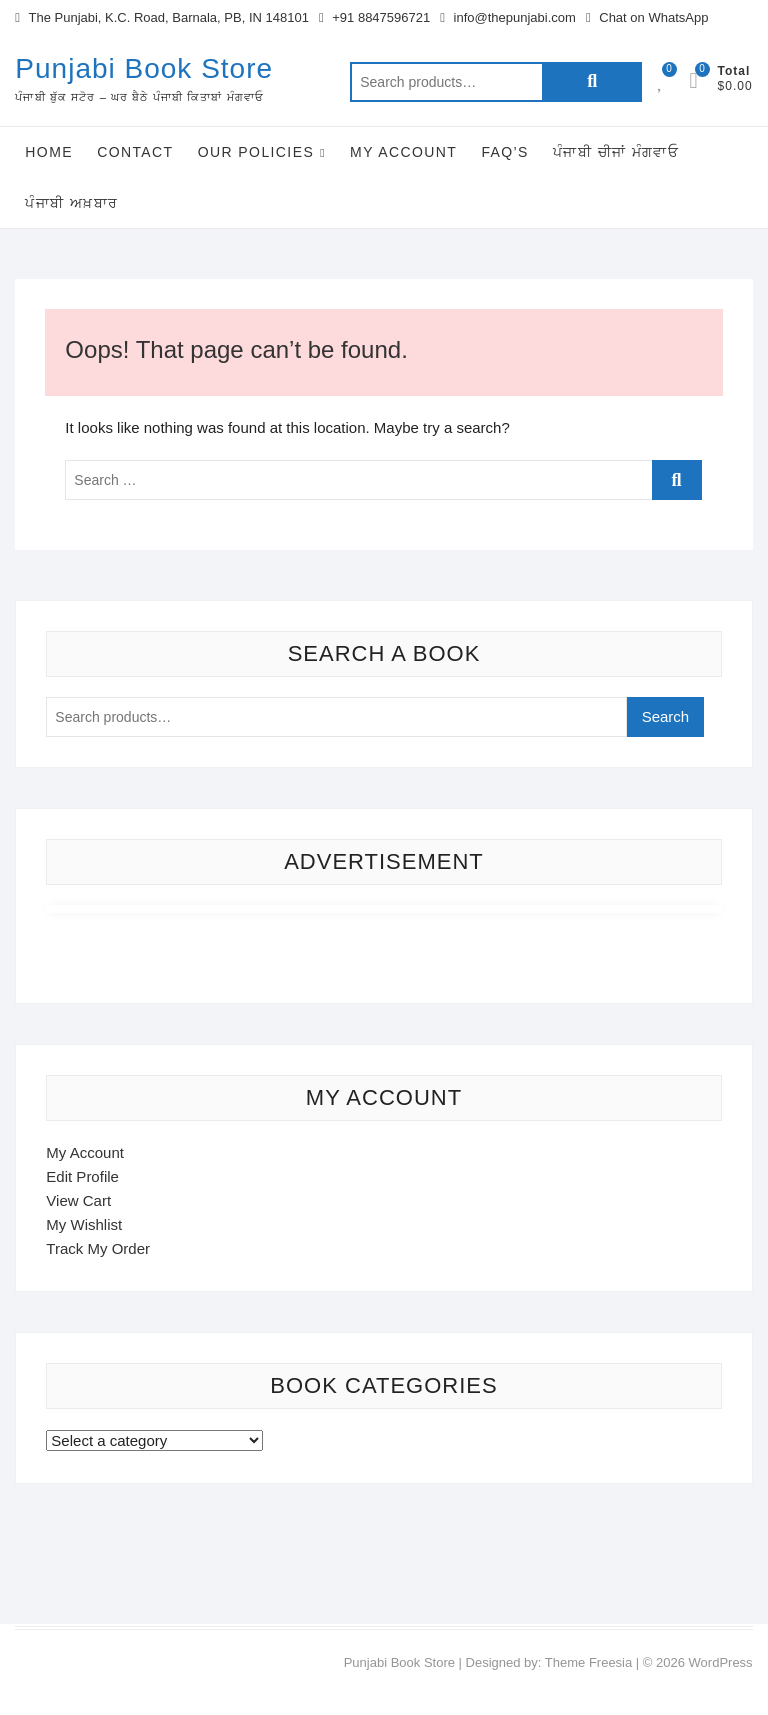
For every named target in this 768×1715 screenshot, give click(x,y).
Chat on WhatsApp (647, 17)
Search (592, 82)
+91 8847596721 (374, 17)
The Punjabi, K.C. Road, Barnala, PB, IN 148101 (162, 17)
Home (49, 152)
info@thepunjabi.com (508, 17)
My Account (403, 152)
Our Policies (256, 152)
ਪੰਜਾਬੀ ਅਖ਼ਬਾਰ (71, 203)
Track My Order (98, 1248)
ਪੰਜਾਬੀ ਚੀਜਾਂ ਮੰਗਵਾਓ (616, 152)
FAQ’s (504, 152)
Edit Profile (82, 1176)
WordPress (721, 1662)
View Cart (78, 1200)
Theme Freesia (588, 1662)
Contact (135, 152)
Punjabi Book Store (144, 68)
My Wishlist (84, 1224)
